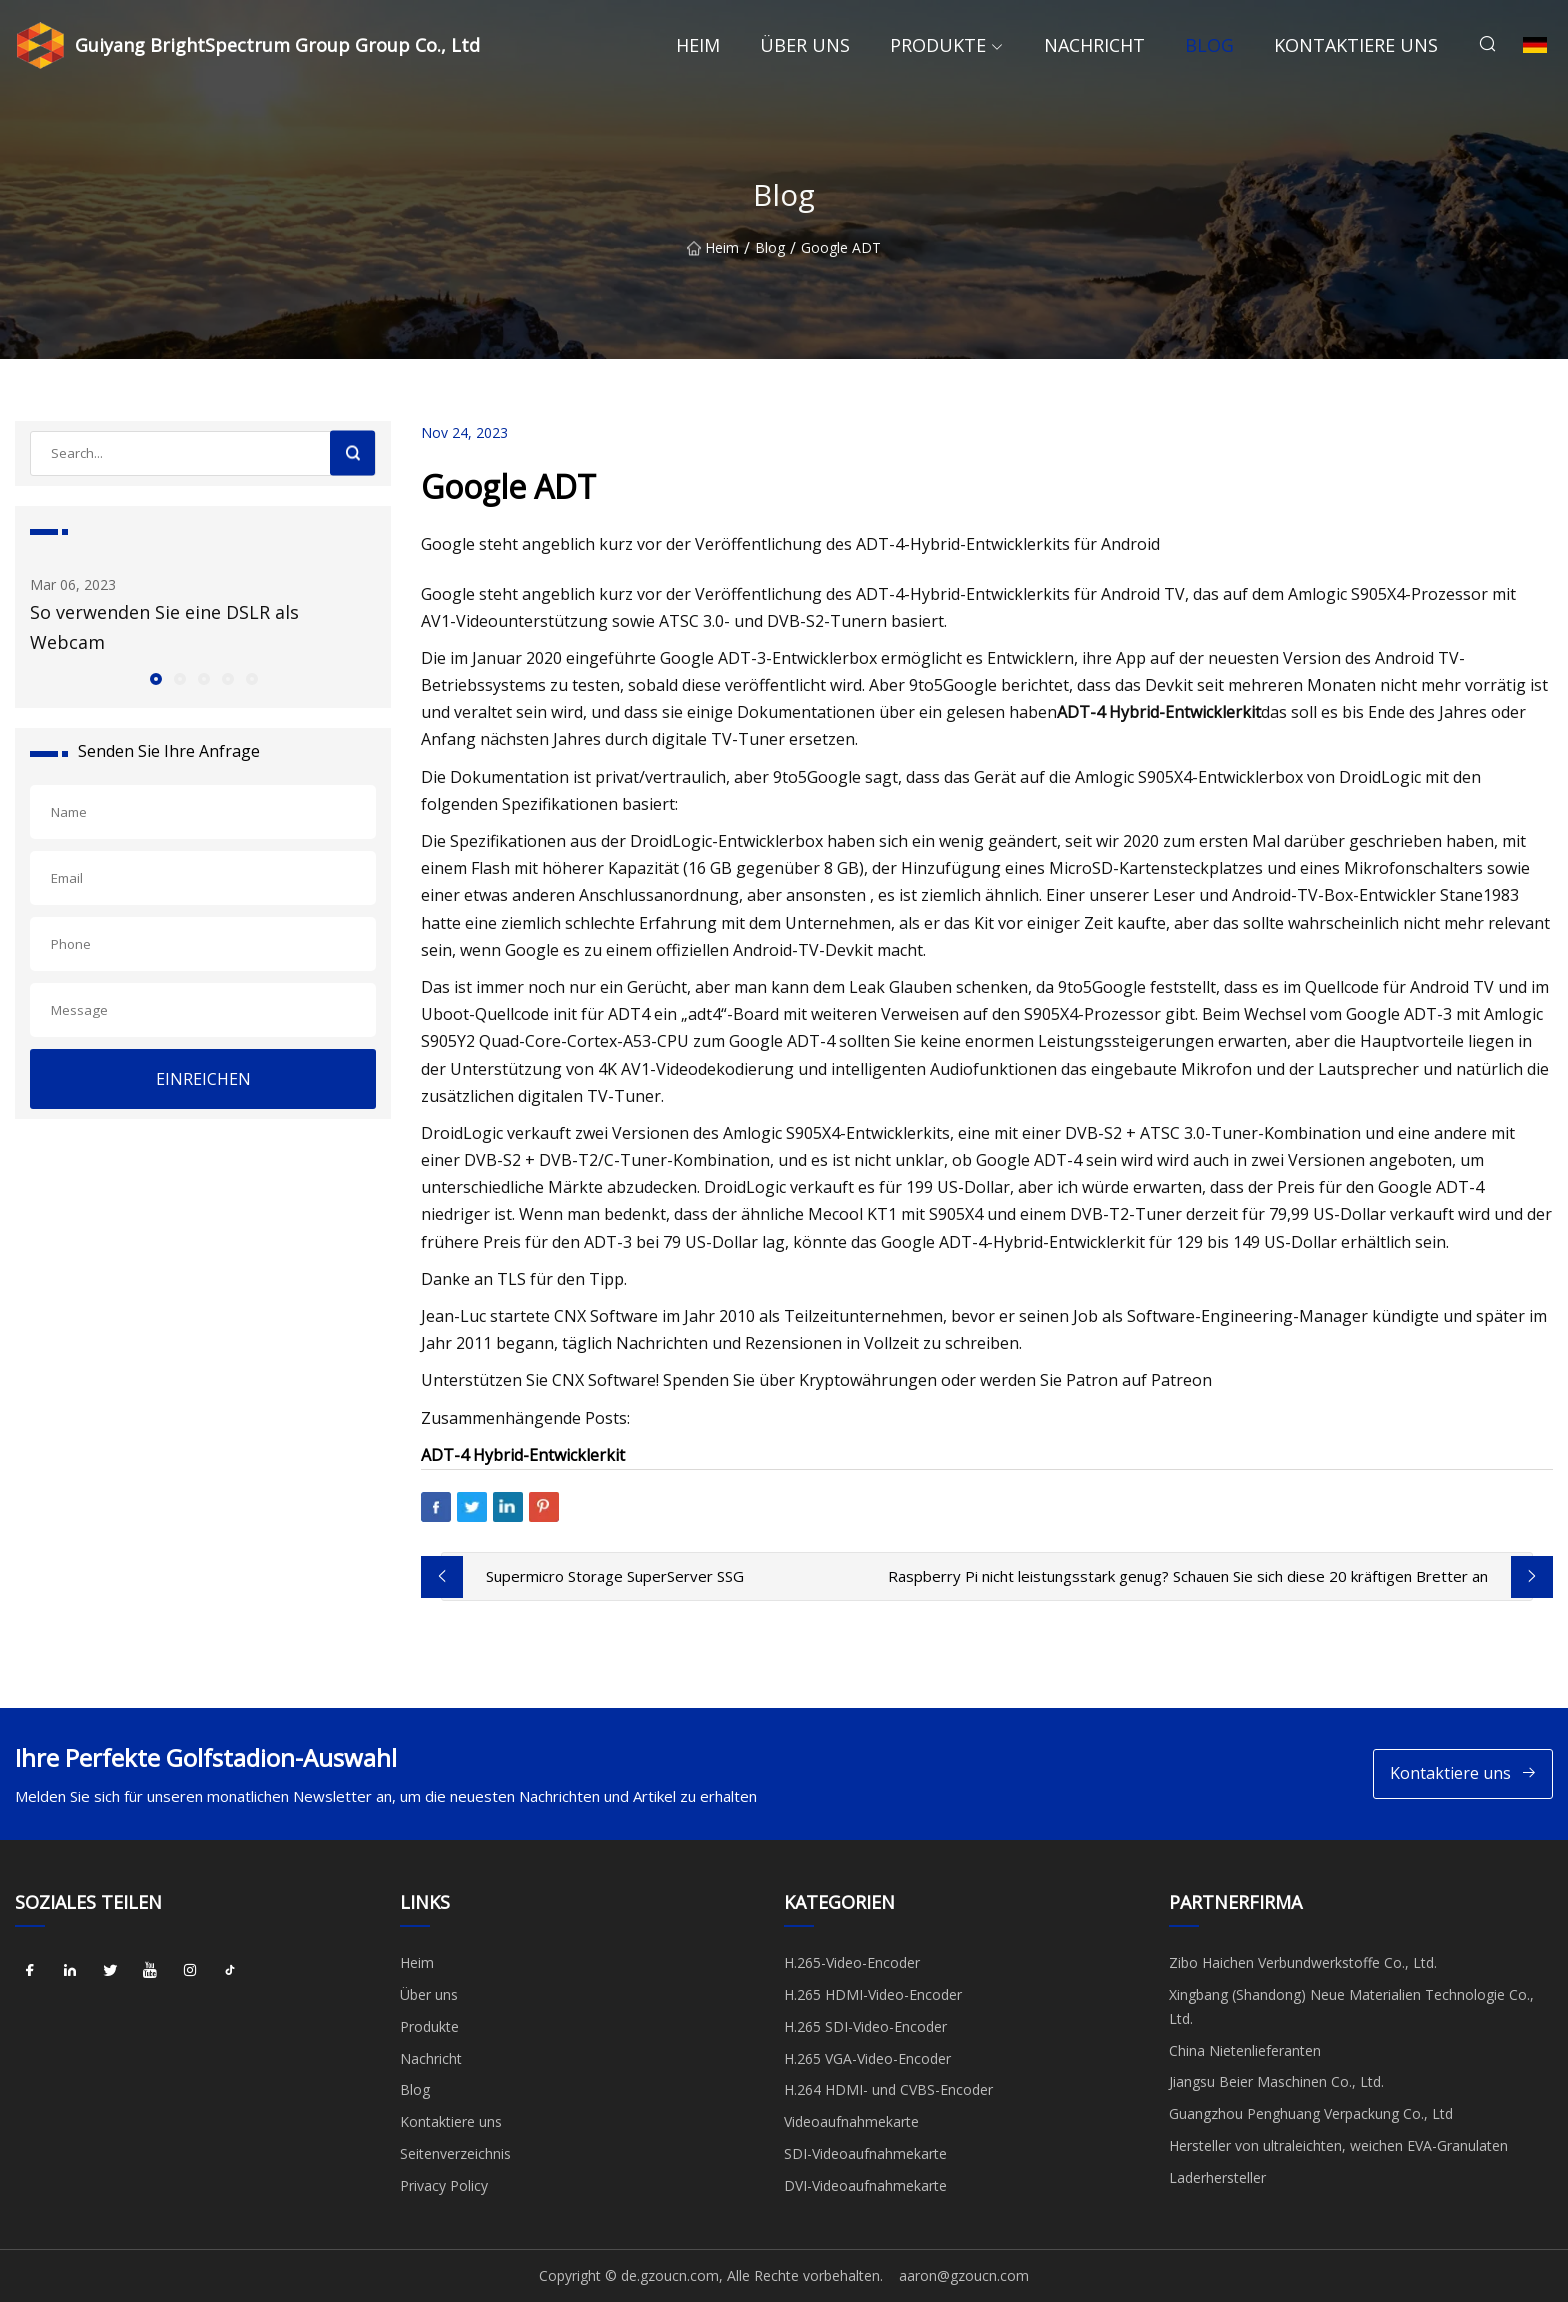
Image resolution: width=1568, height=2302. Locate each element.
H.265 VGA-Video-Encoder (867, 2058)
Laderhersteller (1217, 2177)
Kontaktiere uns (1356, 45)
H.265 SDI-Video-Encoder (865, 2026)
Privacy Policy (444, 2185)
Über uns (805, 45)
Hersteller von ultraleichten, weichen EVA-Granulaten (1338, 2145)
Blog (1209, 45)
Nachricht (1094, 45)
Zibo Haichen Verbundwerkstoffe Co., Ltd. (1303, 1962)
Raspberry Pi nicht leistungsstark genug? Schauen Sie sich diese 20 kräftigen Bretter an (1188, 1576)
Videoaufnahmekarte (851, 2121)
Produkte (938, 45)
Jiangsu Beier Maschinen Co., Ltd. (1276, 2081)
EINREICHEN (203, 1079)
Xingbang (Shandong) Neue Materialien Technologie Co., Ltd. (1351, 2006)
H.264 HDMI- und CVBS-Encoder (888, 2089)
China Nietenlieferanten (1245, 2050)
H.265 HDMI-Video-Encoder (873, 1994)
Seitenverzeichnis (455, 2153)
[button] (155, 678)
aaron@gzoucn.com (964, 2275)
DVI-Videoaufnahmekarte (865, 2185)
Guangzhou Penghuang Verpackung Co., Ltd (1311, 2113)
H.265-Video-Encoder (852, 1962)
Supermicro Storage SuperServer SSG (615, 1576)
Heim (698, 45)
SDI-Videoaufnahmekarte (865, 2153)
